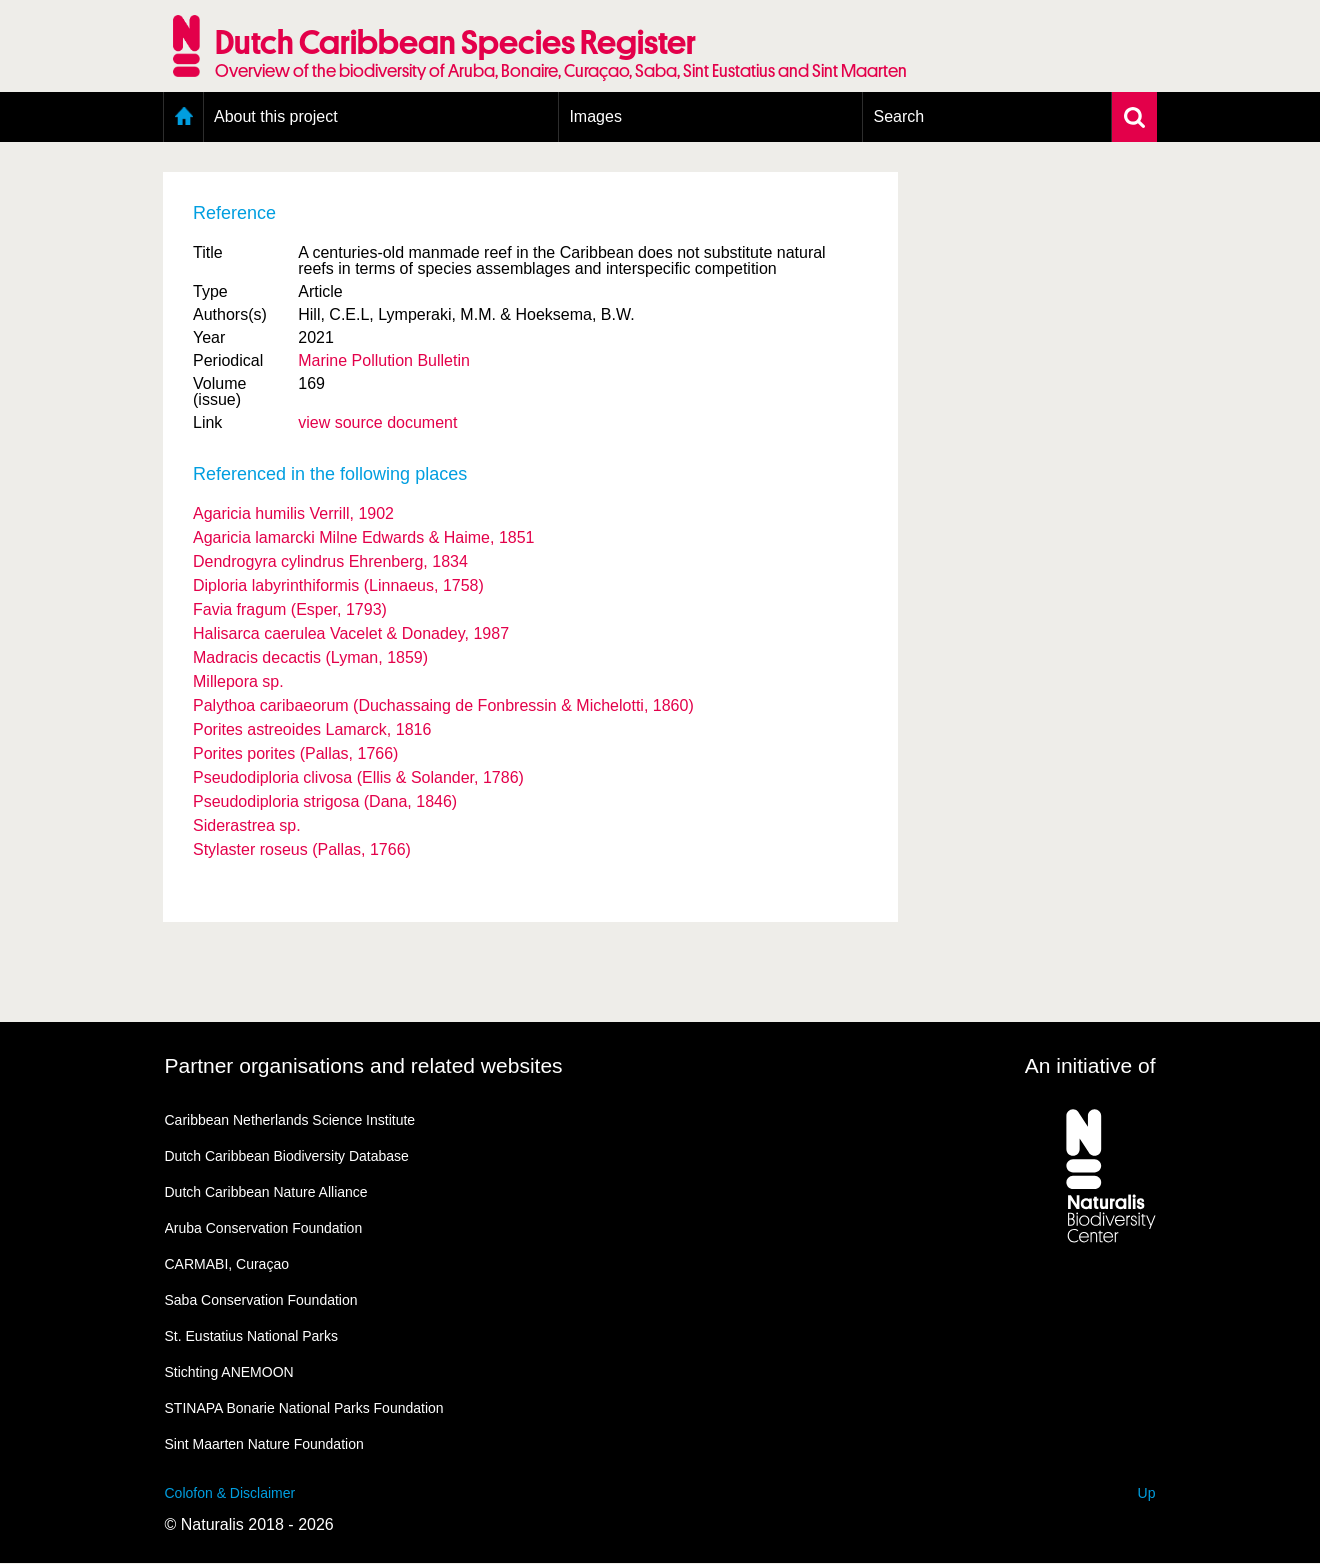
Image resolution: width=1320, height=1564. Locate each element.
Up (1147, 1493)
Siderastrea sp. (247, 825)
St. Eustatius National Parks (252, 1336)
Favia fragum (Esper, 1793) (290, 609)
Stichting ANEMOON (229, 1372)
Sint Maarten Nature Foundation (264, 1444)
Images (595, 116)
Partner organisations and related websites (364, 1065)
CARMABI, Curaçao (227, 1264)
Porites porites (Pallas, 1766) (295, 753)
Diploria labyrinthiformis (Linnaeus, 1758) (338, 585)
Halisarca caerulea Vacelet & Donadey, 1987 (351, 633)
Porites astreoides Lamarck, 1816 (312, 729)
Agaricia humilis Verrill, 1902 (293, 513)
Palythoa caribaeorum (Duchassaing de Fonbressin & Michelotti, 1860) (443, 705)
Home (183, 117)
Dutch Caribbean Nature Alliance (266, 1192)
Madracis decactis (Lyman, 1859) (310, 657)
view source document (377, 422)
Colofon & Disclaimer (230, 1493)
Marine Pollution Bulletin (384, 360)
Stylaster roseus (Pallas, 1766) (302, 849)
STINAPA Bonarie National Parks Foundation (304, 1408)
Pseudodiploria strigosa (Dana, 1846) (325, 801)
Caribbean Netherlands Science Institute (290, 1120)
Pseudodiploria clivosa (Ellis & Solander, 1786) (358, 777)
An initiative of (1090, 1065)
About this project (276, 116)
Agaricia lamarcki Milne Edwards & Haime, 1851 (363, 537)
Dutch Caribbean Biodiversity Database (287, 1156)
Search (898, 116)
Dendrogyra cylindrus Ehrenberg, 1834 (330, 561)
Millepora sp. (238, 681)
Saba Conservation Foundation (261, 1300)
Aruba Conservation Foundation (264, 1228)
